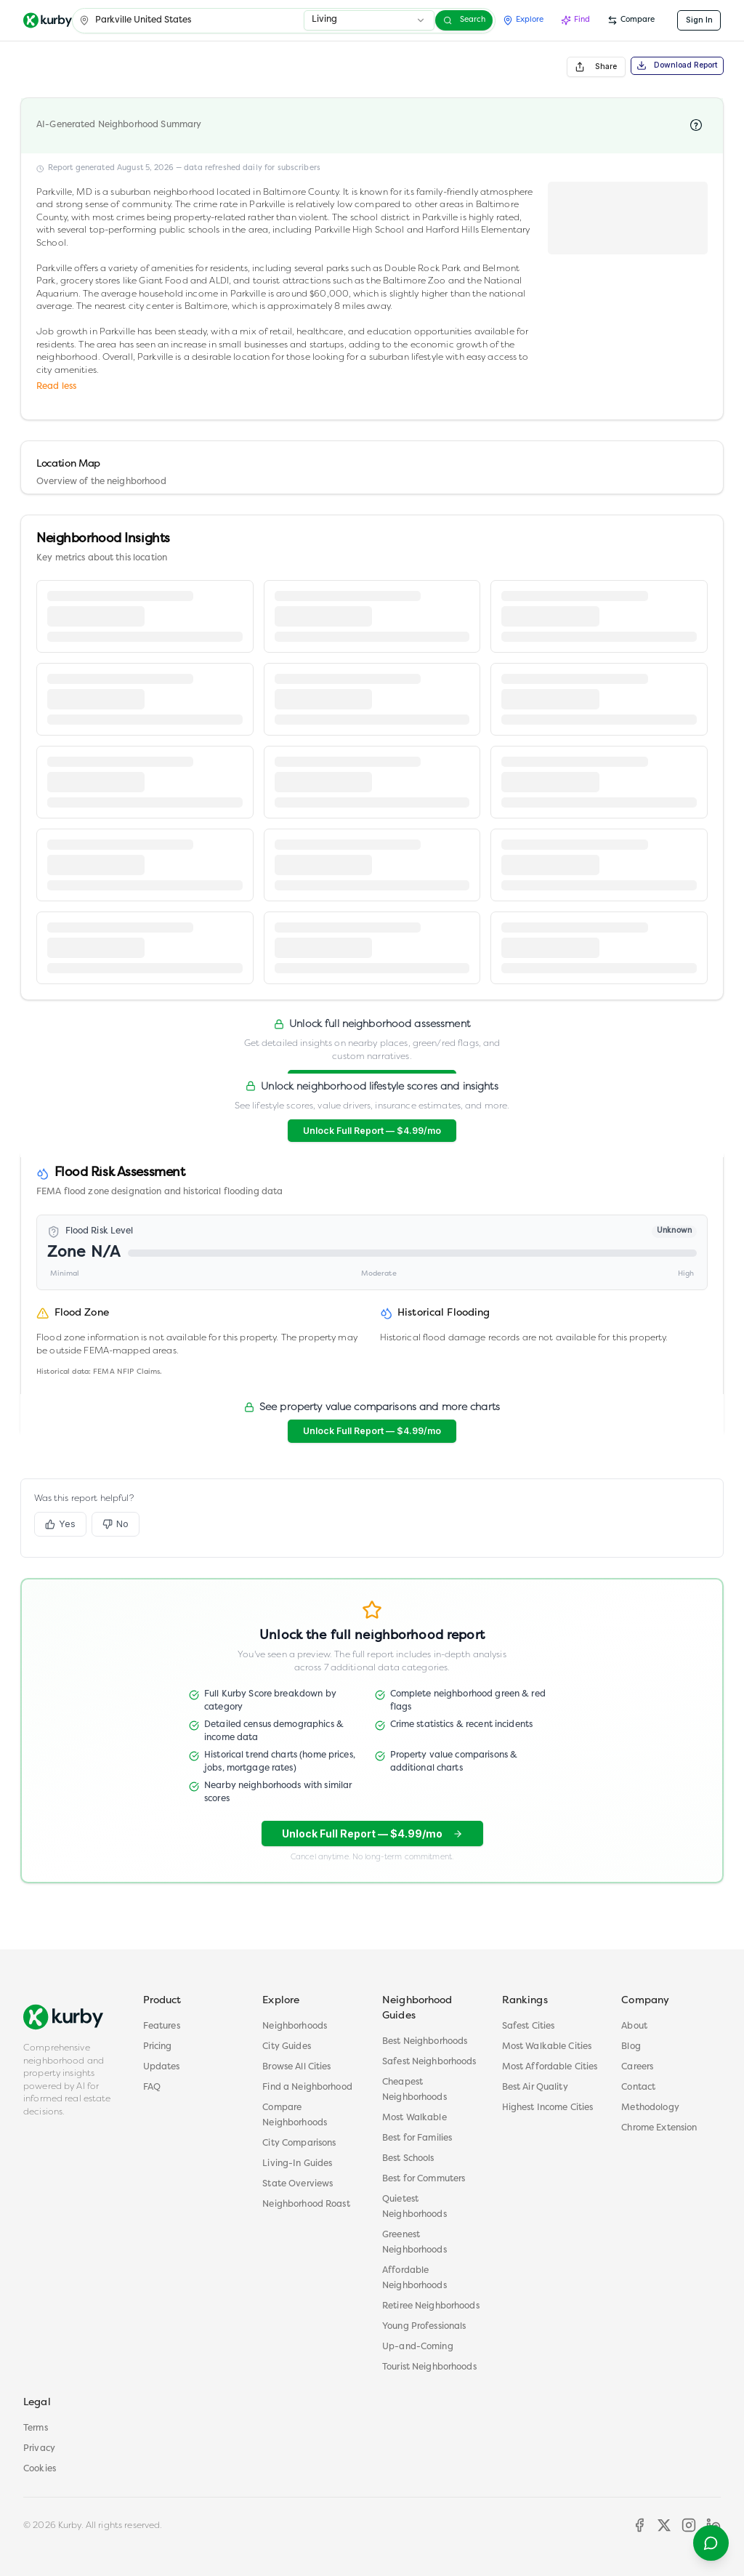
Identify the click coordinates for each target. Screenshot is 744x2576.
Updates (161, 2067)
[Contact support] (711, 2543)
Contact (638, 2087)
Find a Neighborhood (307, 2087)
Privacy (39, 2448)
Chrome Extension (659, 2128)
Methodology (650, 2108)
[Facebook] (639, 2525)
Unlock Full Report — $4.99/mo (372, 1130)
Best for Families (417, 2138)
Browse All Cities (296, 2067)
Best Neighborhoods (424, 2041)
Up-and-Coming (417, 2347)
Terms (35, 2428)
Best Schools (408, 2158)
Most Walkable (414, 2118)
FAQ (152, 2087)
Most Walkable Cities (547, 2046)
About (634, 2026)
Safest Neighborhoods (429, 2062)
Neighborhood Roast (305, 2204)
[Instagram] (689, 2525)
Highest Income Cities (548, 2108)
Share (596, 67)
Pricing (157, 2046)
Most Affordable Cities (550, 2067)
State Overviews (297, 2184)
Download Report (677, 65)
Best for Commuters (423, 2179)
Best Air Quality (535, 2087)
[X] (664, 2525)
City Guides (286, 2046)
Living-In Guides (297, 2164)
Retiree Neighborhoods (431, 2306)
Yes (60, 1523)
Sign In (699, 20)
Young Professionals (424, 2326)
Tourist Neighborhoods (429, 2367)
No (115, 1523)
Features (161, 2026)
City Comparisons (299, 2143)
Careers (637, 2067)
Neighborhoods (294, 2026)
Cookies (39, 2469)
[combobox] (369, 20)
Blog (631, 2046)
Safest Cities (528, 2026)
